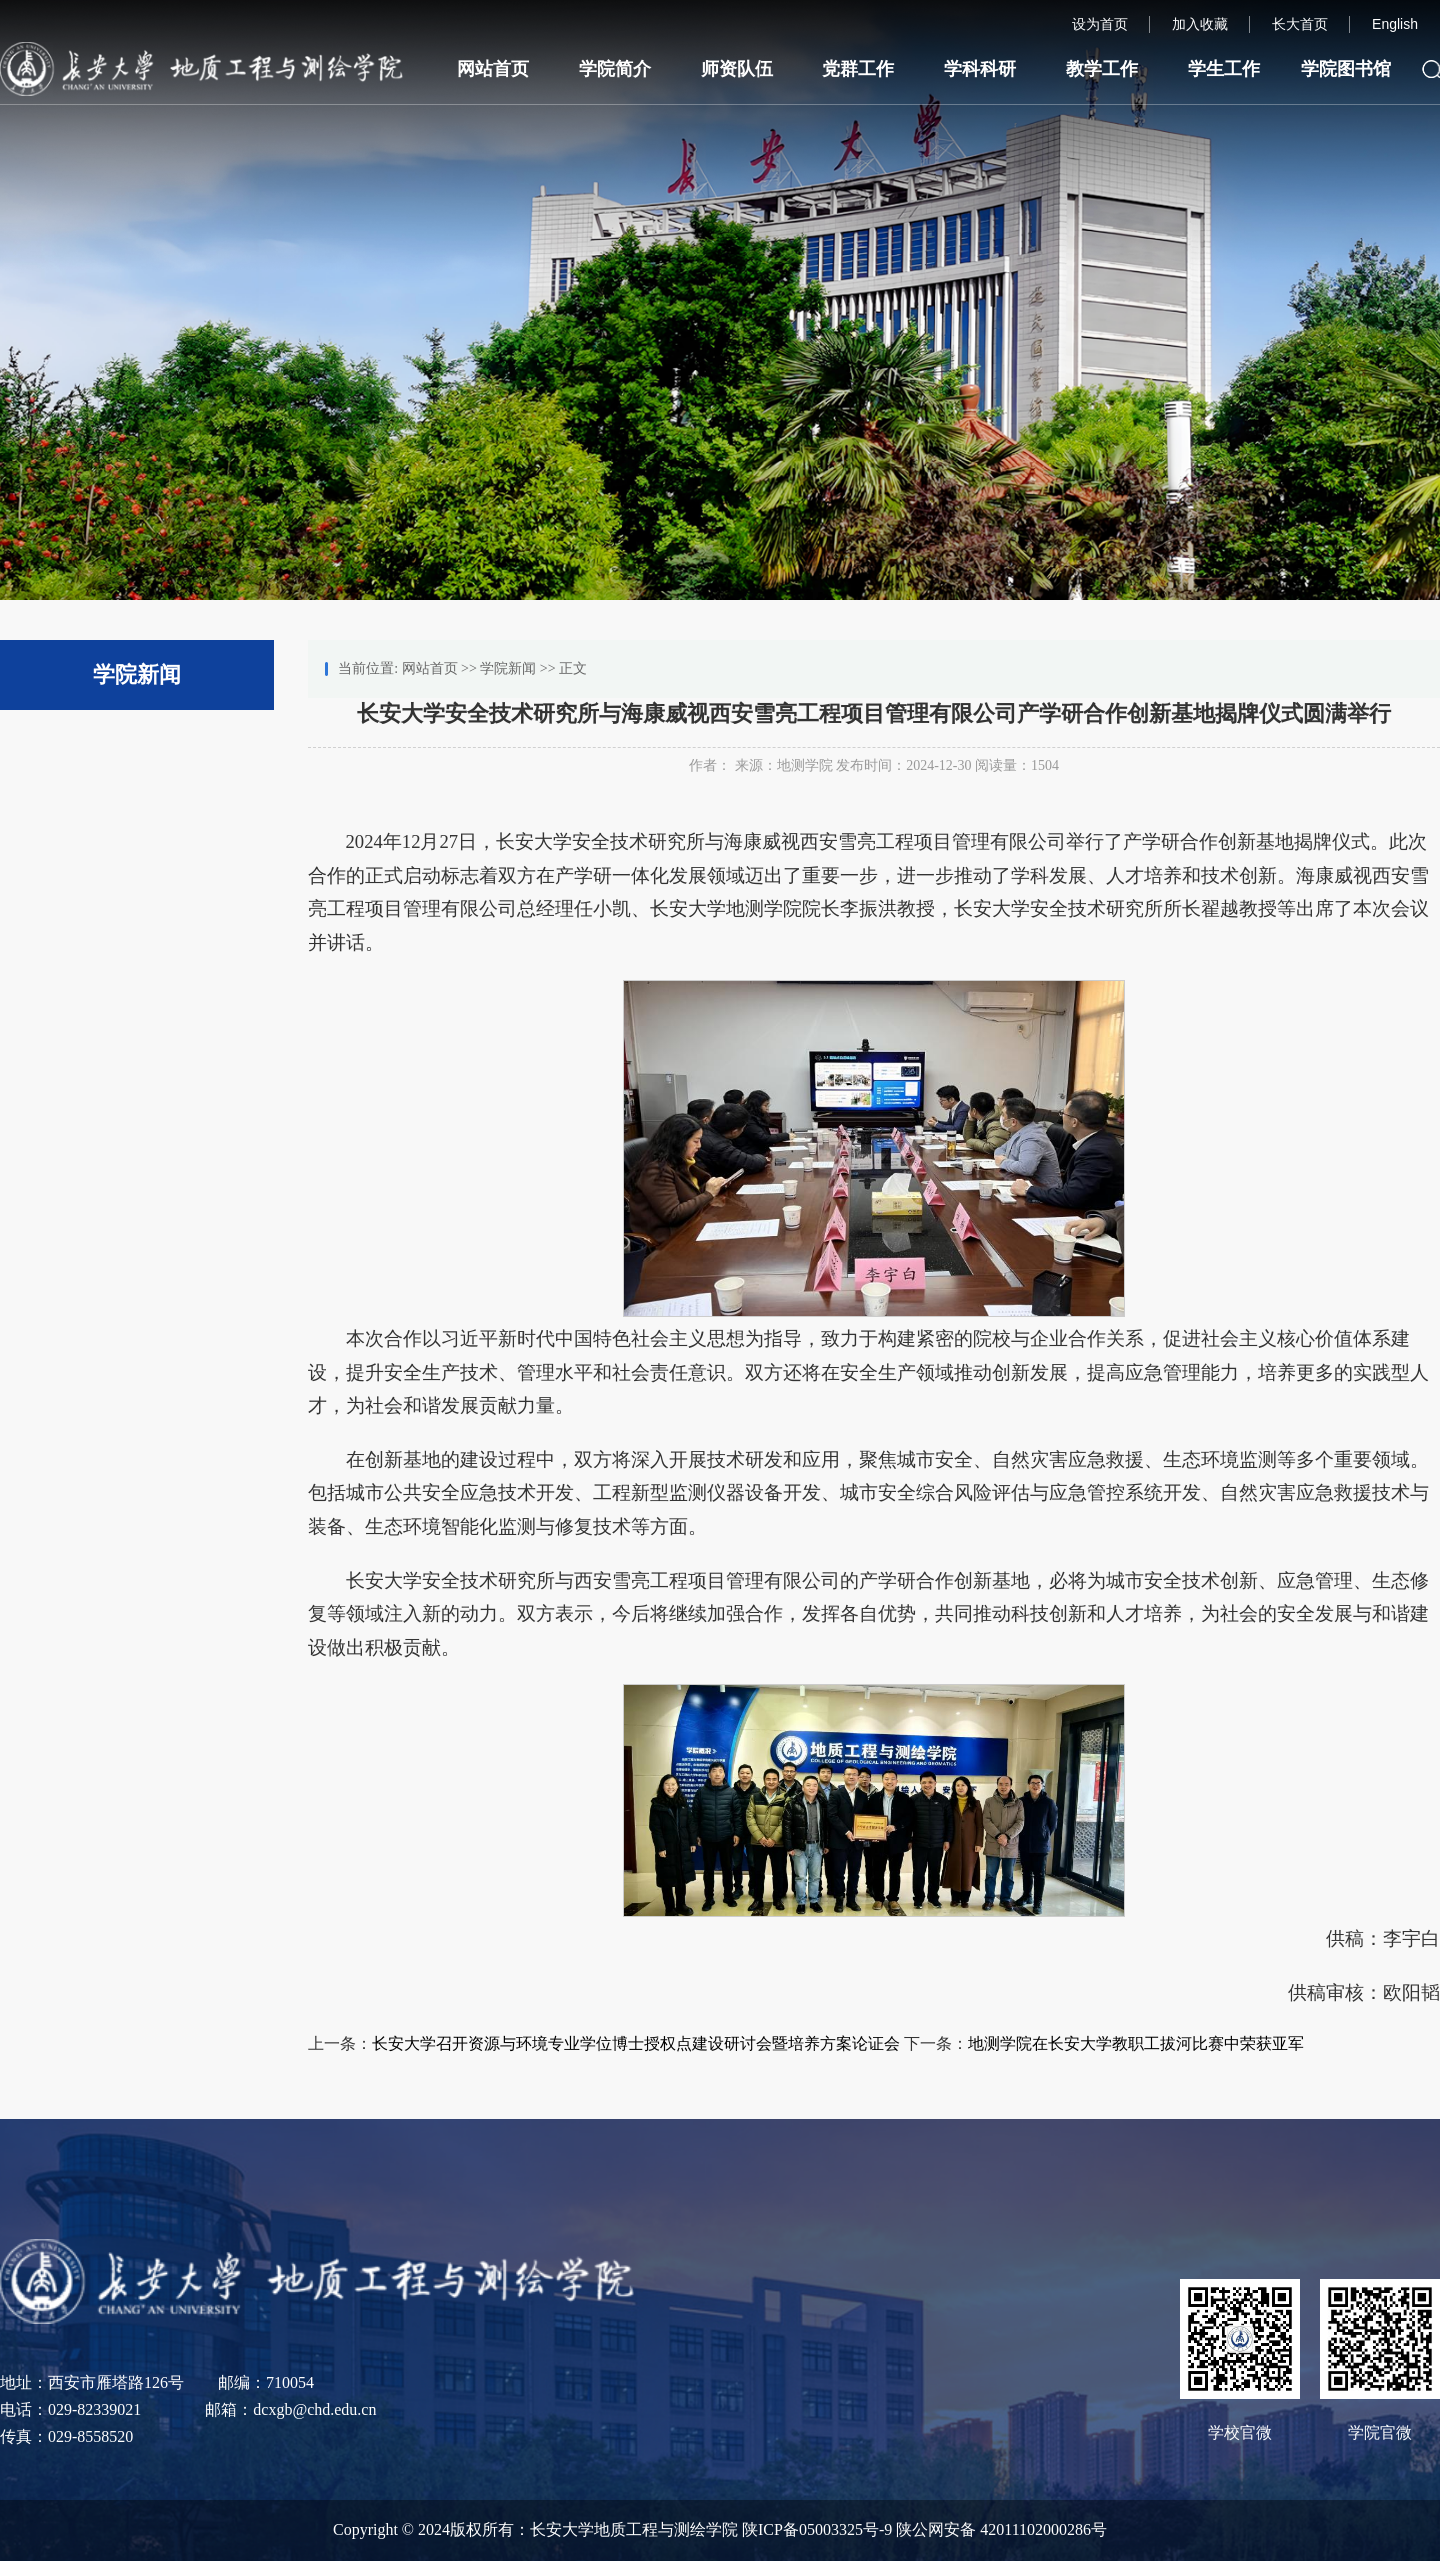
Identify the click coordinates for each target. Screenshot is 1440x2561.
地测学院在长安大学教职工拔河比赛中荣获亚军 (1136, 2043)
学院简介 (615, 69)
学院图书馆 (1346, 69)
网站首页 (493, 69)
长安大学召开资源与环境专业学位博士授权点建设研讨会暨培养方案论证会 (636, 2043)
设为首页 (1100, 24)
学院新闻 (508, 668)
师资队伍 (737, 69)
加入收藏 (1200, 24)
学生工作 (1224, 69)
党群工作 (858, 69)
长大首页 (1300, 24)
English (1395, 24)
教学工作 (1102, 69)
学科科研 (980, 69)
